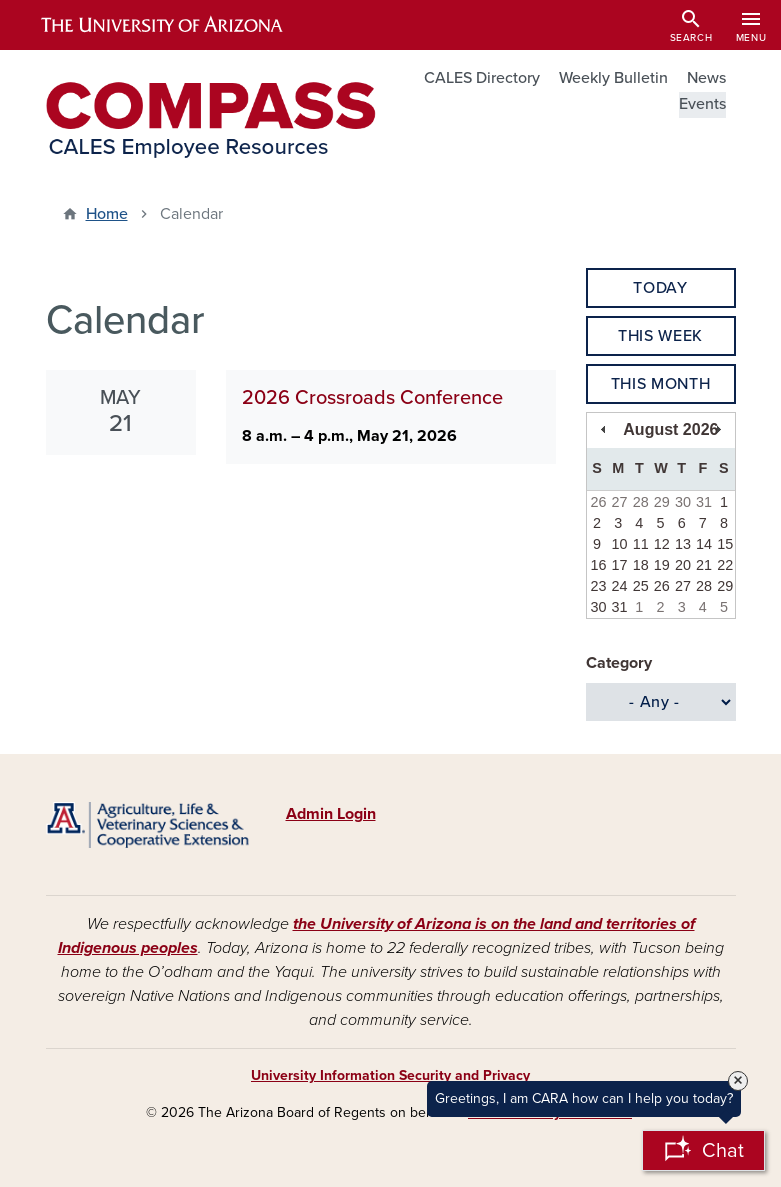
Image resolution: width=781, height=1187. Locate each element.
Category (619, 663)
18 (641, 565)
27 (620, 502)
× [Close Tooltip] (738, 1081)
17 (620, 565)
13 (683, 544)
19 (662, 565)
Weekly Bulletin (613, 78)
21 (704, 565)
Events (702, 104)
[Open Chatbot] (703, 1150)
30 (683, 502)
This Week (660, 336)
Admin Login (331, 814)
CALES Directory (482, 78)
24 (620, 586)
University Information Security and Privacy (390, 1075)
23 (598, 586)
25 (641, 586)
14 (704, 544)
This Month (660, 384)
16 (598, 565)
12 (662, 544)
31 (704, 502)
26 (598, 502)
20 (683, 565)
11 (641, 544)
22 (725, 565)
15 (725, 544)
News (706, 78)
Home (107, 214)
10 (620, 544)
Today (660, 288)
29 (662, 502)
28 (641, 502)
